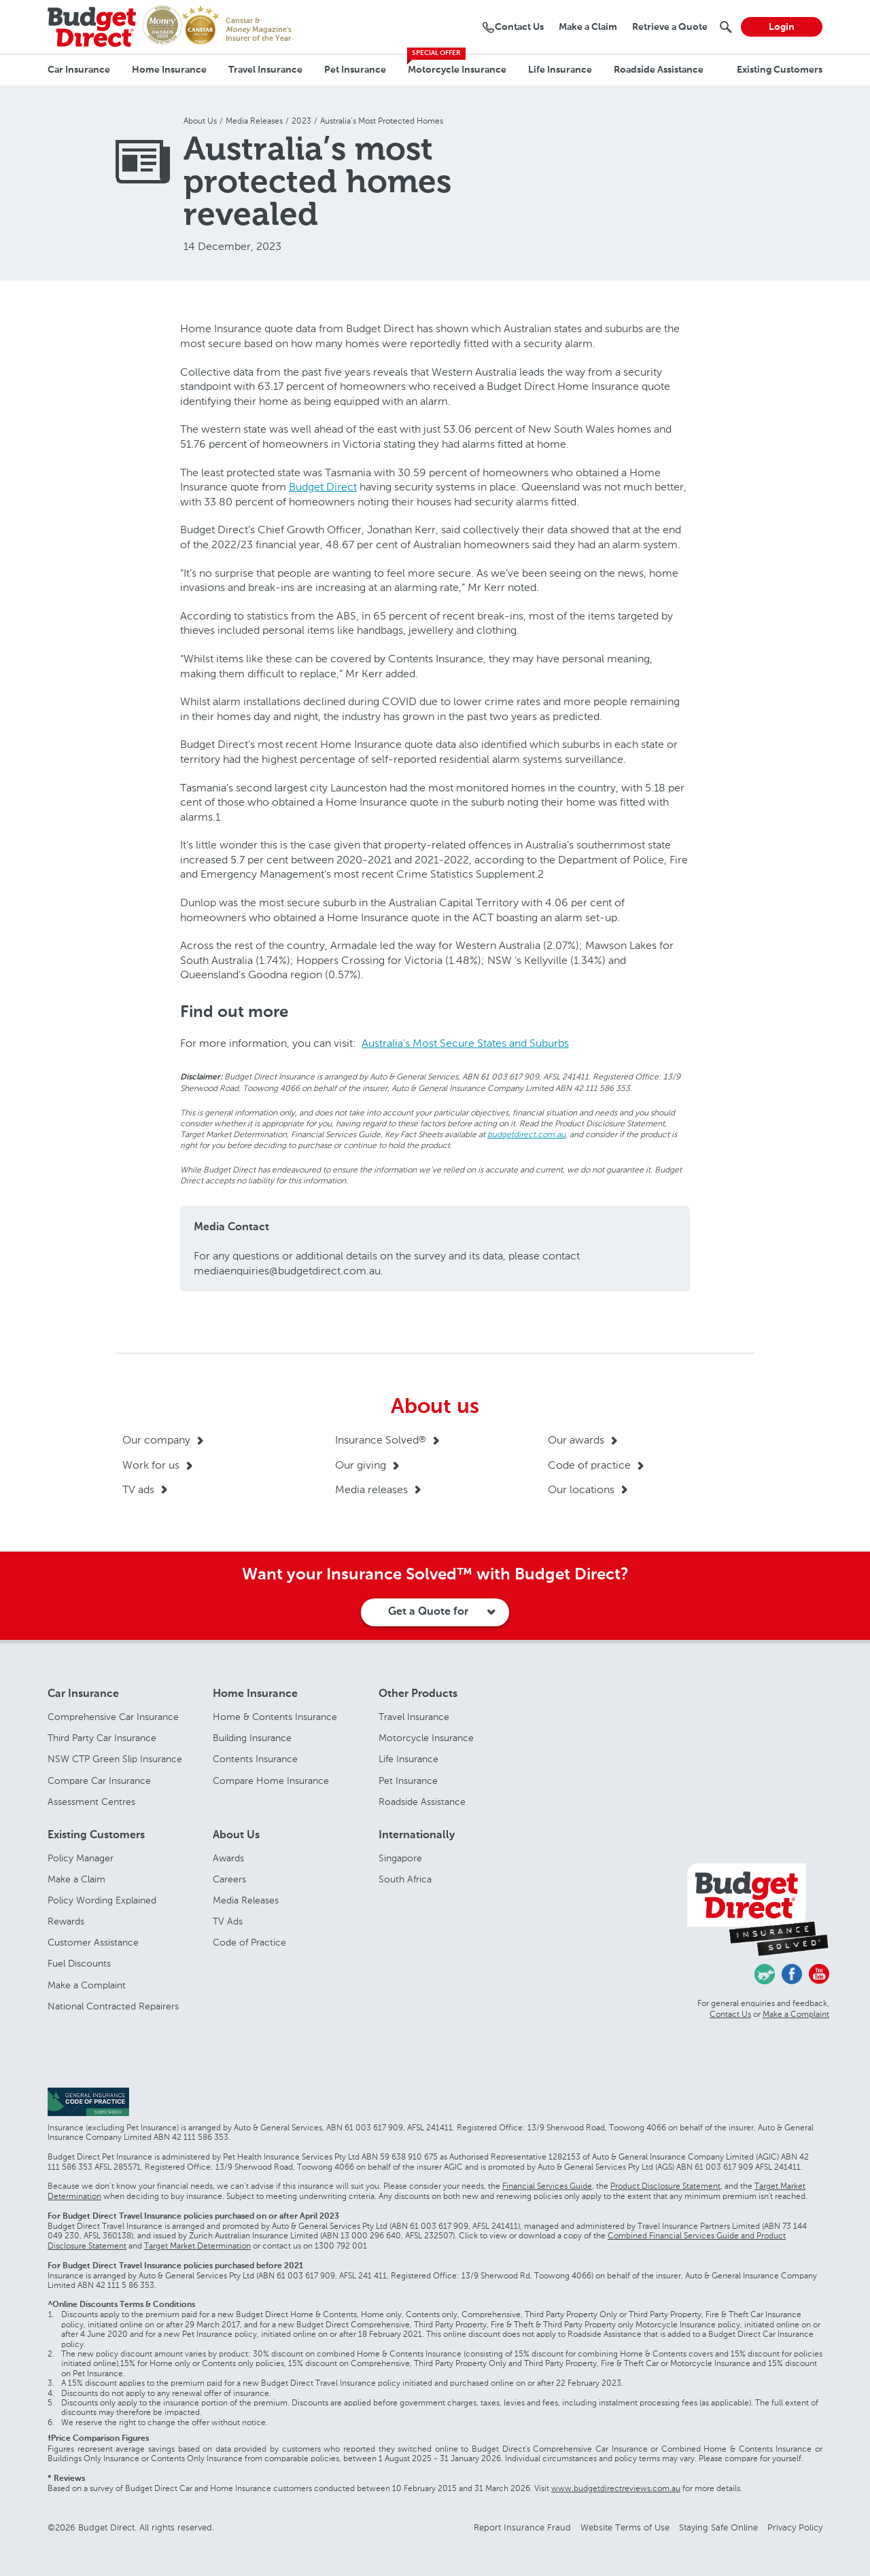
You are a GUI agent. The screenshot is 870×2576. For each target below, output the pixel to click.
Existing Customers (779, 70)
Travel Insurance (265, 70)
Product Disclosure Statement (665, 2186)
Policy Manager (81, 1858)
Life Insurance (560, 70)
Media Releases (246, 1900)
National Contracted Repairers (113, 2006)
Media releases (371, 1489)
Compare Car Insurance (99, 1781)
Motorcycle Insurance (457, 70)
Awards (228, 1858)
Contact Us (730, 2014)
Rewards (66, 1921)
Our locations (581, 1489)
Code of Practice (249, 1942)
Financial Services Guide (547, 2186)
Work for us (150, 1465)
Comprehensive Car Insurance (113, 1717)
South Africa (405, 1879)
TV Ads (228, 1921)
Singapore (400, 1858)
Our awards (576, 1439)
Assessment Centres (91, 1802)
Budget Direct (323, 486)
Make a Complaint (87, 1985)
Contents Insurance (255, 1759)
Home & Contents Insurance (275, 1717)
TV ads (138, 1489)
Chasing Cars (764, 1974)
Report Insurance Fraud (522, 2527)
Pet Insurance (355, 70)
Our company (156, 1439)
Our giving (360, 1465)
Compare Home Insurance (271, 1781)
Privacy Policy (794, 2527)
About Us (236, 1835)
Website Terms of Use (624, 2527)
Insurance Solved (380, 1439)
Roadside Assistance (658, 70)
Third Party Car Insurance (102, 1738)
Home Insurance (169, 70)
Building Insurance (252, 1738)
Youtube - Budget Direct (819, 1974)
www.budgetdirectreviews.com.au (615, 2488)
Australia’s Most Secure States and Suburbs (465, 1043)
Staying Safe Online (718, 2527)
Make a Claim (76, 1879)
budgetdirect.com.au (526, 1134)
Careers (229, 1879)
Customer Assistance (93, 1942)
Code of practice (589, 1465)
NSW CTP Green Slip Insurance (115, 1759)
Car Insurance (79, 70)
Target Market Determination (197, 2246)
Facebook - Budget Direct (792, 1974)
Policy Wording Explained (102, 1900)
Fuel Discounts (79, 1963)
